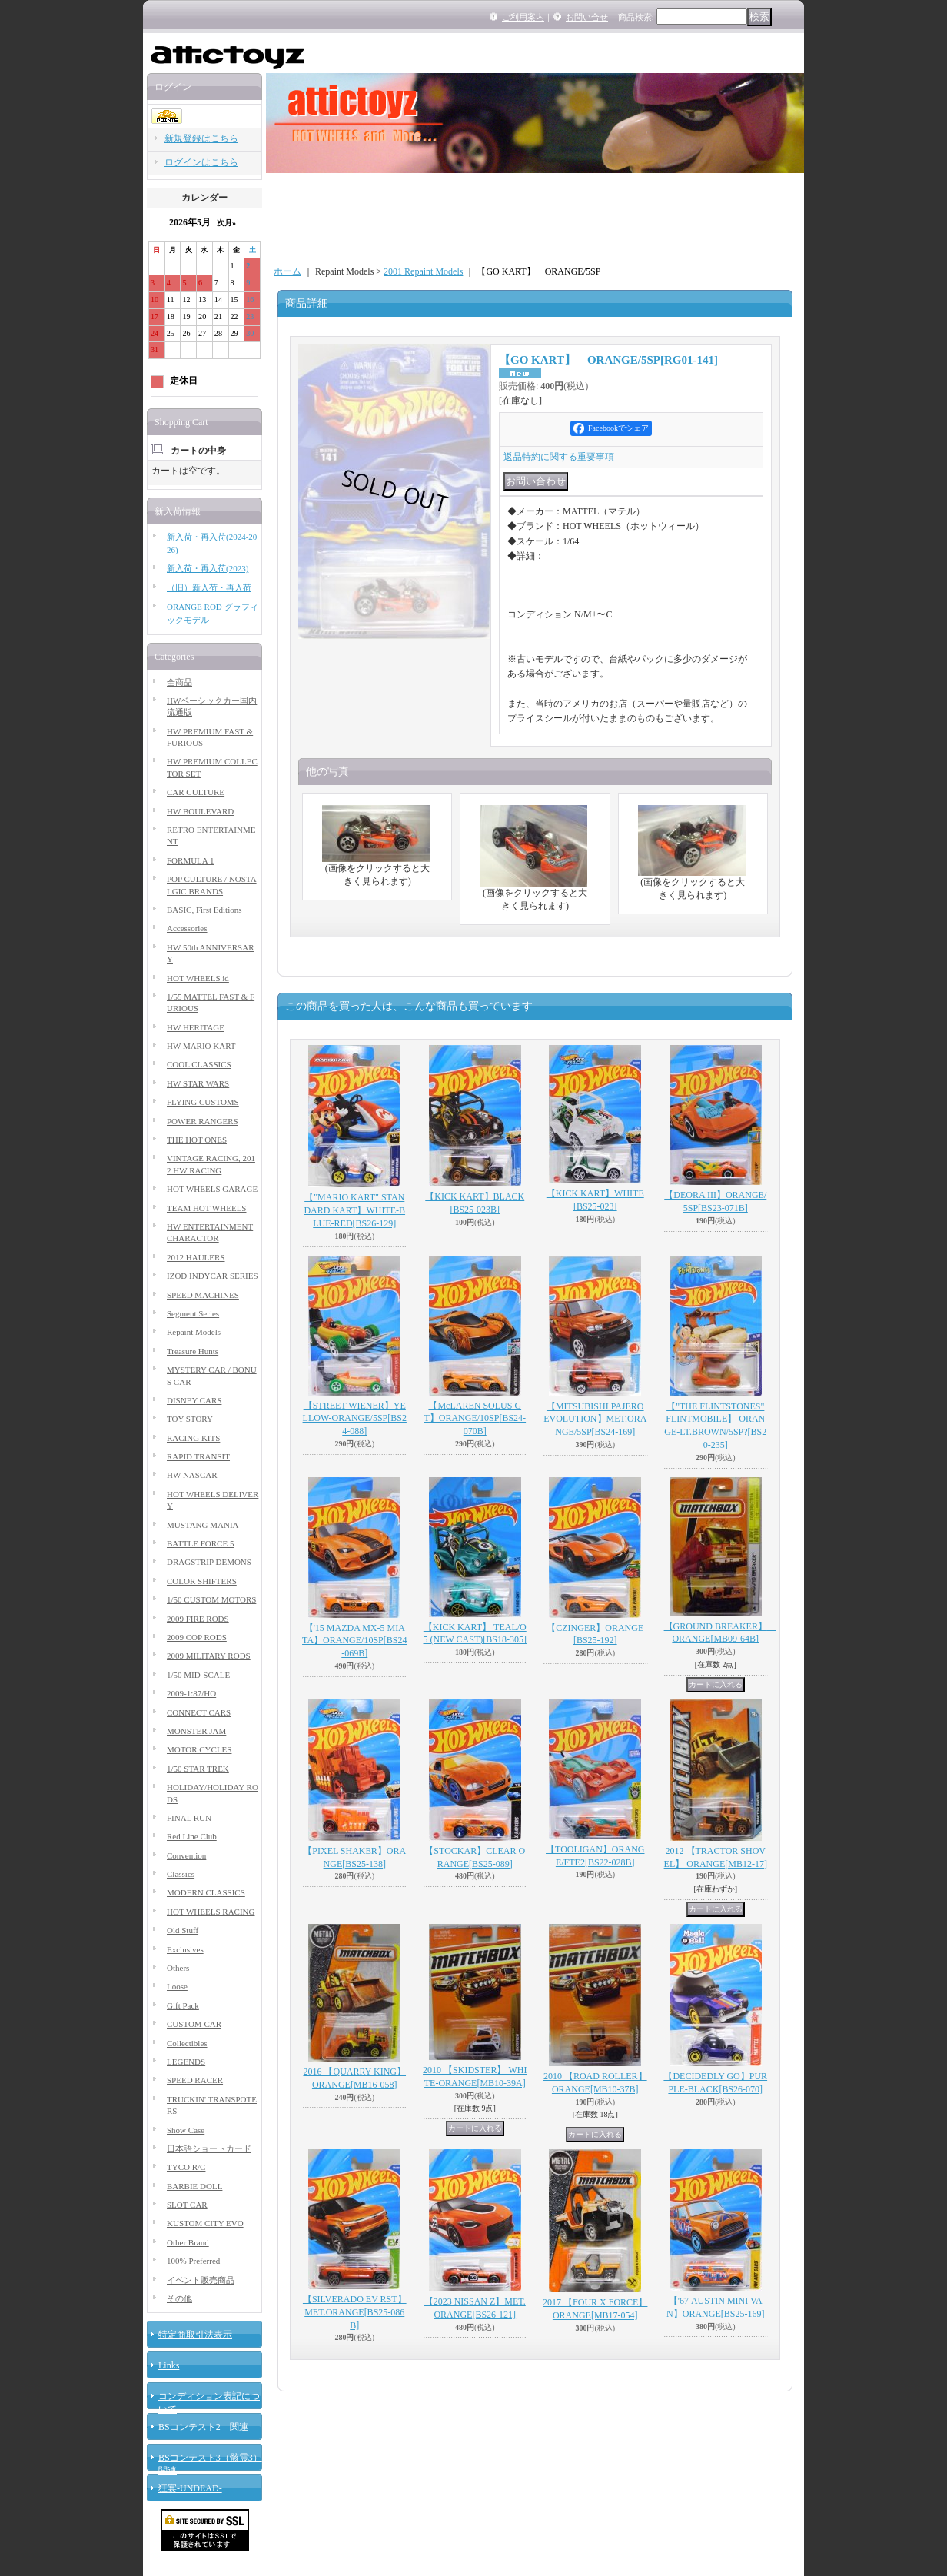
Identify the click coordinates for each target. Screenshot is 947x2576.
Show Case (185, 2130)
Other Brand (188, 2242)
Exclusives (185, 1949)
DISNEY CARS (194, 1400)
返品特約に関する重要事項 (558, 456)
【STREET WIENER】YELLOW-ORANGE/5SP (355, 1418)
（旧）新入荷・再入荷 (209, 587)
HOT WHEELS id (198, 978)
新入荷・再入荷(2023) (207, 568)
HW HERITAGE (195, 1027)
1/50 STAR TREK (198, 1768)
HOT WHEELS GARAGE (212, 1188)
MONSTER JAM (196, 1731)
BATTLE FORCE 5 (200, 1543)
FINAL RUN (189, 1817)
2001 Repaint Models (423, 271)
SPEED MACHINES (203, 1295)
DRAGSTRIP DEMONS (209, 1561)
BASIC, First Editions (204, 909)
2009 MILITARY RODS (209, 1655)
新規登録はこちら (201, 138)
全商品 (179, 682)
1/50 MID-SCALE (198, 1674)
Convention (186, 1855)
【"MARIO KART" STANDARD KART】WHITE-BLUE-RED (354, 1210)
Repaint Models (194, 1331)
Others (178, 1967)
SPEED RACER (195, 2080)
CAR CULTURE (195, 792)
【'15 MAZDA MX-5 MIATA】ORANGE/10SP (354, 1640)
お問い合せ (587, 17)
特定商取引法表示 (195, 2334)
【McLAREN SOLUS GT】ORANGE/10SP (475, 1418)
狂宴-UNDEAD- (190, 2488)
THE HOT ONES (197, 1139)
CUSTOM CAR (194, 2024)
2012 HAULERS (195, 1257)
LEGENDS (186, 2061)
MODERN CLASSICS (206, 1892)
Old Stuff (182, 1930)
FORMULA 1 (190, 860)
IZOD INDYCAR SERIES (212, 1275)
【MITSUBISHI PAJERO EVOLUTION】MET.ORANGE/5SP (594, 1419)
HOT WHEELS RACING (210, 1911)
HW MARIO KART (201, 1045)
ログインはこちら (201, 162)
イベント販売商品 (200, 2280)
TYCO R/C (186, 2167)
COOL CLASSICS (199, 1064)
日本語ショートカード (209, 2148)
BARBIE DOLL (194, 2186)
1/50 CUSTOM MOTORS (211, 1599)
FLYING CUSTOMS (203, 1102)
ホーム (287, 271)
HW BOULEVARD (200, 811)
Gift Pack (183, 2005)
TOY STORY (190, 1418)
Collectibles (187, 2043)
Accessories (187, 928)
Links (168, 2365)
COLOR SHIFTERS (202, 1581)
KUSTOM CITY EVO (205, 2223)
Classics (180, 1874)
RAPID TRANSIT (198, 1456)
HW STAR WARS (198, 1083)
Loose (177, 1986)
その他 (179, 2298)
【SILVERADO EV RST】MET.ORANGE (355, 2312)
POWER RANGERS (202, 1121)
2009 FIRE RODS (198, 1618)
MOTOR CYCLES (199, 1749)
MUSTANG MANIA (203, 1524)
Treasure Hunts (192, 1351)
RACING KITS (193, 1438)
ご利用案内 (523, 17)
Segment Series (193, 1313)
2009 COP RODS (197, 1637)
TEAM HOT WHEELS (206, 1208)
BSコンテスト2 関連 (203, 2426)
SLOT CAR (187, 2204)
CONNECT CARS (199, 1712)
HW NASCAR (192, 1474)
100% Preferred (193, 2260)
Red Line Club (192, 1836)
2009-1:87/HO (191, 1693)
